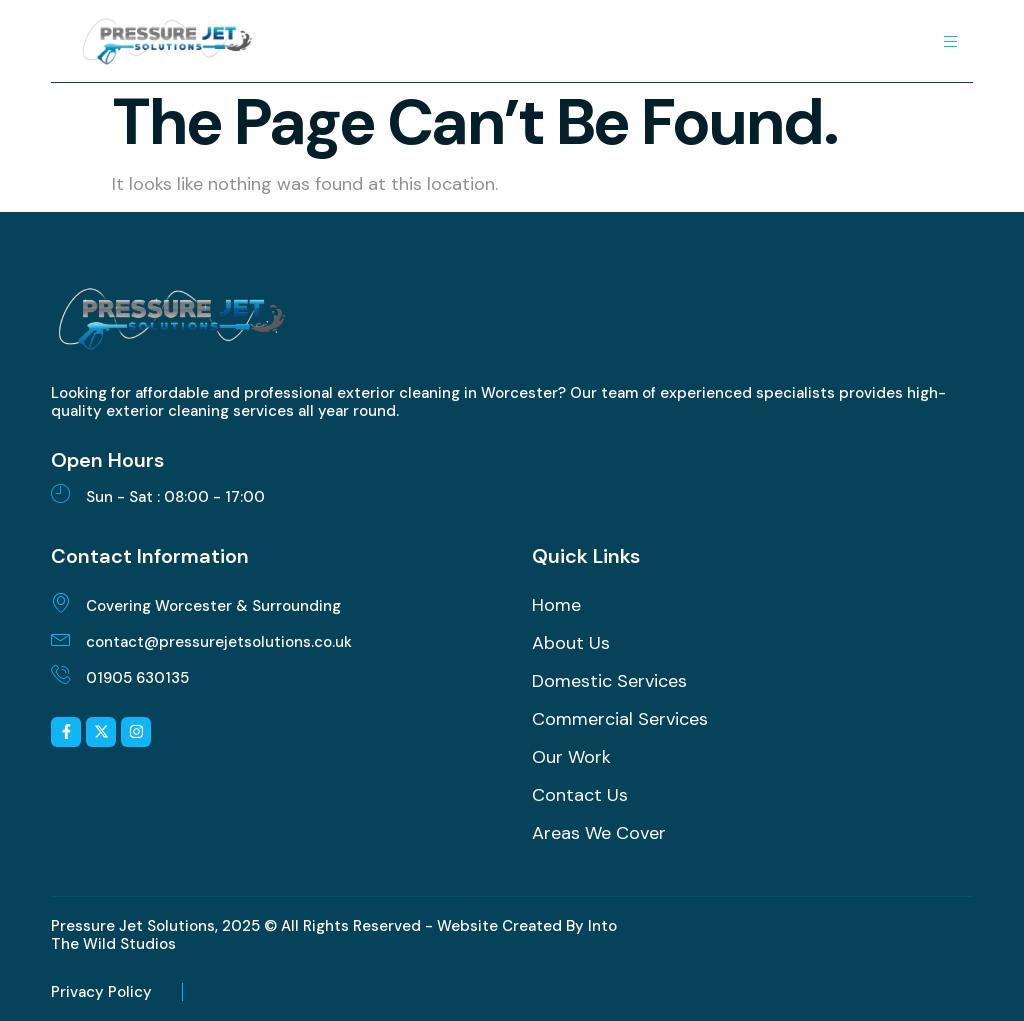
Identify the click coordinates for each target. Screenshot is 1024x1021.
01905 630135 (137, 678)
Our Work (571, 757)
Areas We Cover (599, 833)
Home (556, 605)
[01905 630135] (61, 674)
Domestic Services (609, 681)
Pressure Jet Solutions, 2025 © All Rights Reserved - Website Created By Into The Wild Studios (334, 935)
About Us (571, 643)
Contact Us (580, 795)
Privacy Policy (101, 992)
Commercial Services (620, 719)
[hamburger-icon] (950, 41)
